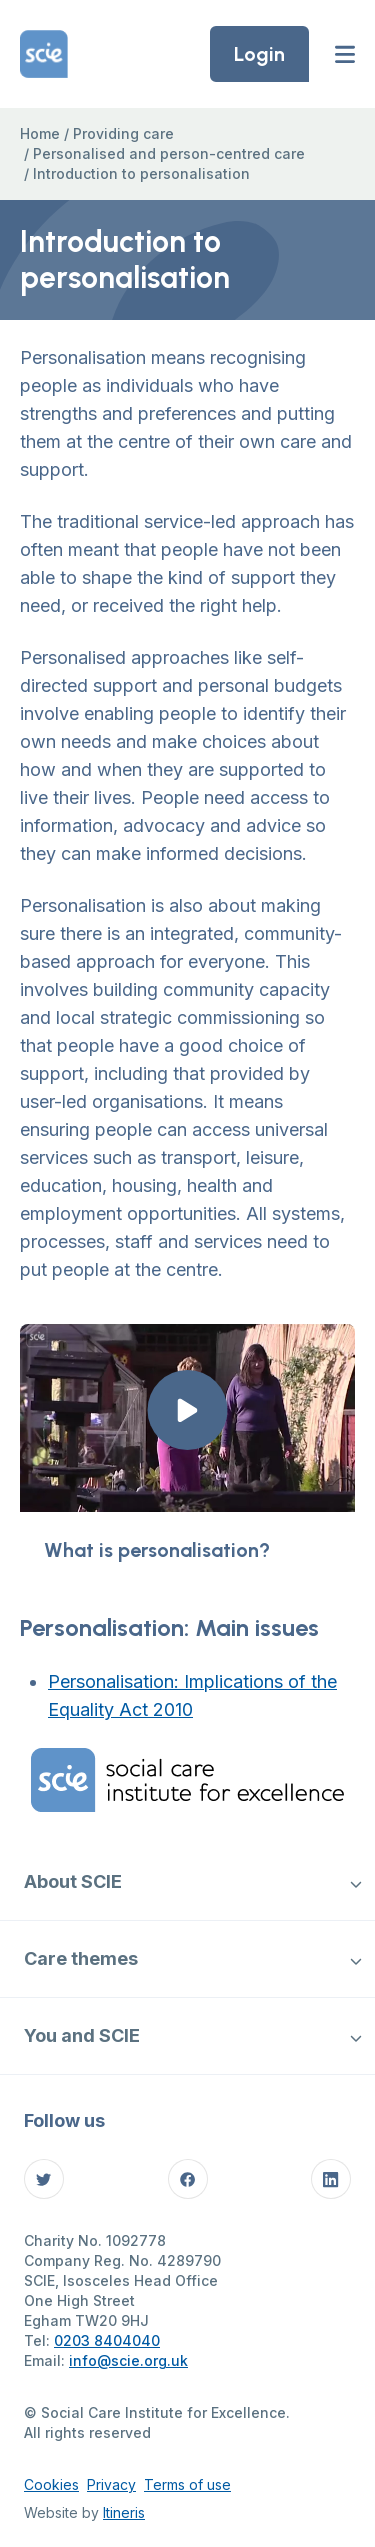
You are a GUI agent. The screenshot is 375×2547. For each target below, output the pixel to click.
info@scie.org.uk (128, 2360)
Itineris (124, 2512)
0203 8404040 (107, 2340)
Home (40, 133)
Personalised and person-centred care (169, 153)
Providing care (123, 133)
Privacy (111, 2484)
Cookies (51, 2484)
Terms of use (187, 2484)
